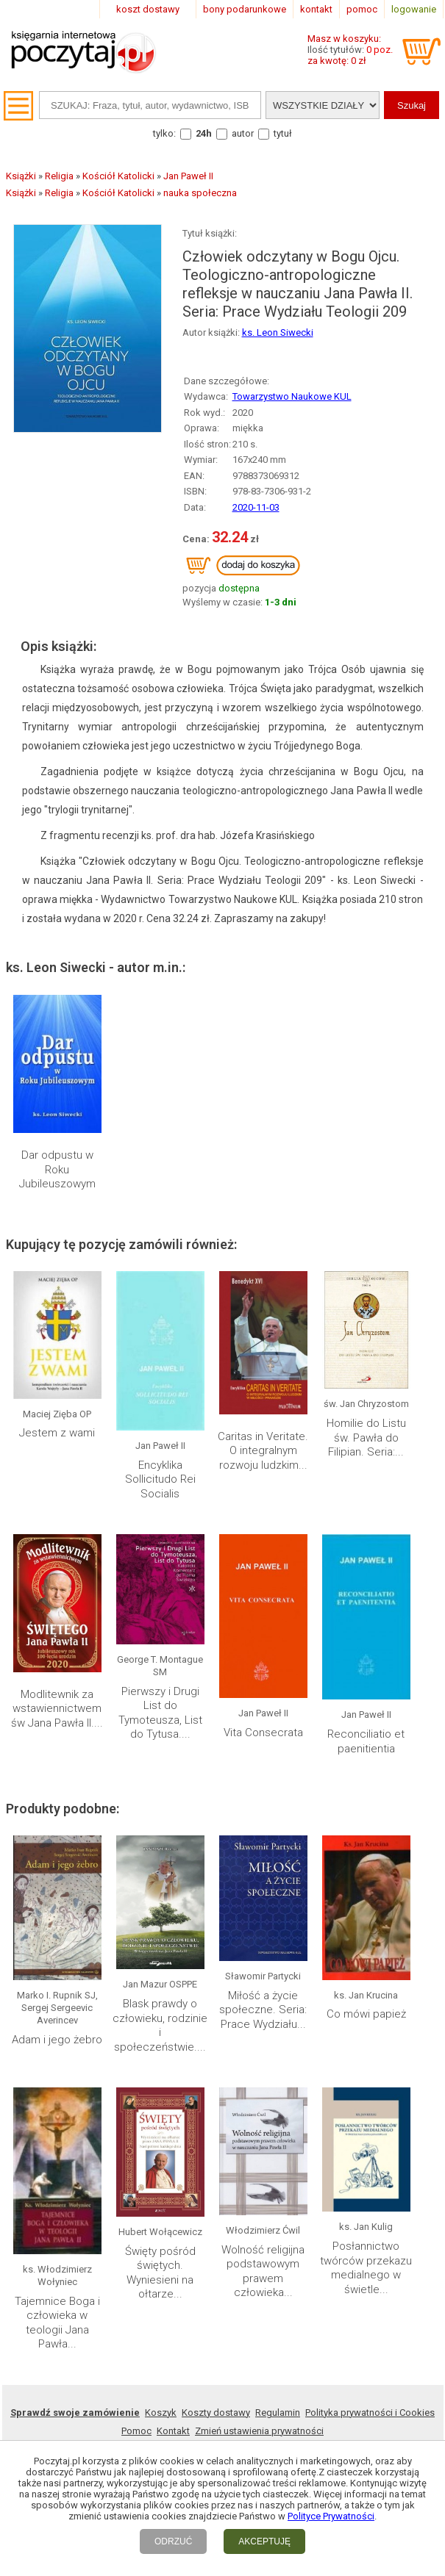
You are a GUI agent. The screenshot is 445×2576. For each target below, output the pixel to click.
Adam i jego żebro (57, 2039)
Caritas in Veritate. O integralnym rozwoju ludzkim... (263, 1451)
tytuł (283, 133)
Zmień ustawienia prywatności (259, 2430)
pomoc (361, 9)
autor (243, 133)
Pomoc (136, 2430)
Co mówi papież (366, 2014)
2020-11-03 (256, 507)
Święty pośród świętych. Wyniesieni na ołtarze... (160, 2273)
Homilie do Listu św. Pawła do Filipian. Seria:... (366, 1437)
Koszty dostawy (216, 2412)
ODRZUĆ (173, 2541)
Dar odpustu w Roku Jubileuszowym (57, 1169)
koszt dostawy (147, 9)
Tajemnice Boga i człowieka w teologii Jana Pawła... (57, 2323)
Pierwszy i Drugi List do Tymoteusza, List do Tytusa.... (160, 1713)
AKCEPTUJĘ (264, 2541)
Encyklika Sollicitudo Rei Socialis (160, 1479)
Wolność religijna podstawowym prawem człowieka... (263, 2271)
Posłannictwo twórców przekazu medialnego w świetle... (366, 2267)
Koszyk (161, 2412)
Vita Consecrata (263, 1732)
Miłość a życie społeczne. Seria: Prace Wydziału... (263, 2010)
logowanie (413, 9)
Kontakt (173, 2430)
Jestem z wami (57, 1432)
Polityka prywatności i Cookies (370, 2412)
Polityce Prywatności (331, 2516)
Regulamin (277, 2412)
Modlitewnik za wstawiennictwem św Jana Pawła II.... (57, 1709)
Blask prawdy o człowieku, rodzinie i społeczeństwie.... (160, 2025)
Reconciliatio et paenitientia (366, 1741)
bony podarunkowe (244, 9)
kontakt (316, 9)
